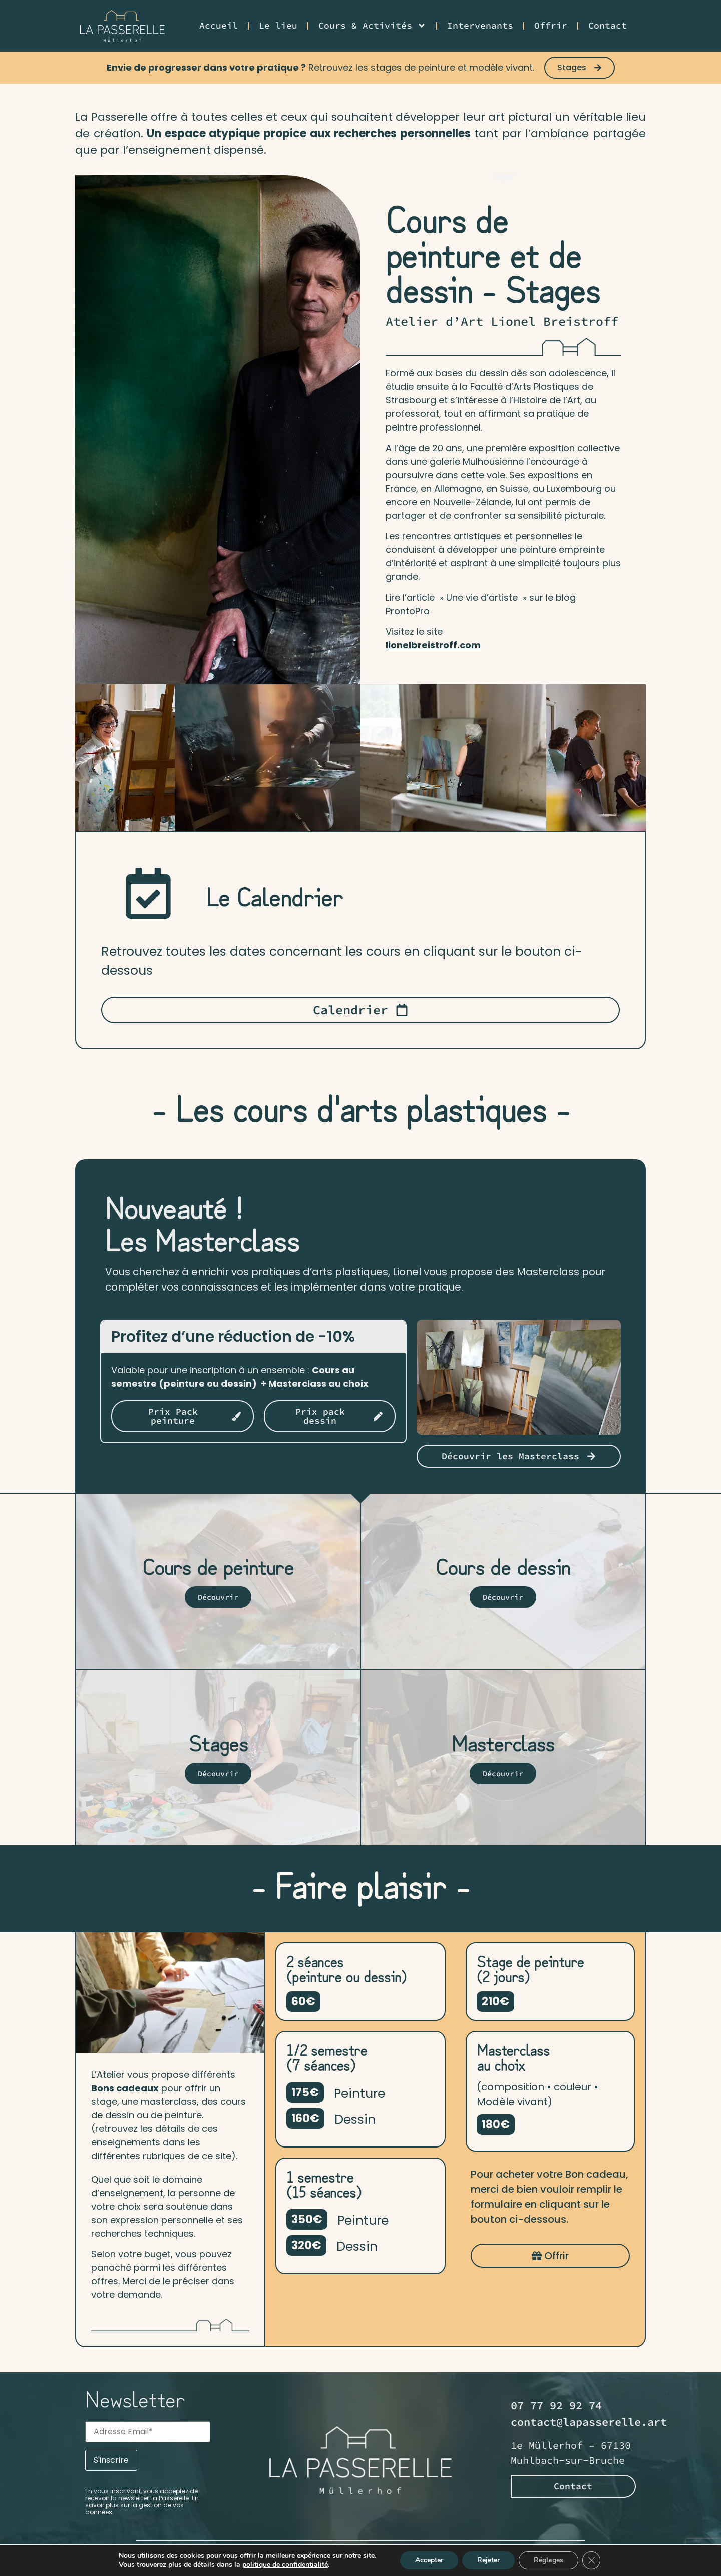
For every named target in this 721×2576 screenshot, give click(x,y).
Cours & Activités (372, 25)
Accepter (429, 2560)
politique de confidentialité (285, 2564)
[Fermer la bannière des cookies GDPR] (591, 2560)
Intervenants (480, 25)
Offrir (550, 25)
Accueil (218, 25)
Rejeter (488, 2560)
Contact (607, 25)
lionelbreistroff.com (433, 645)
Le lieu (278, 25)
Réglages (548, 2560)
